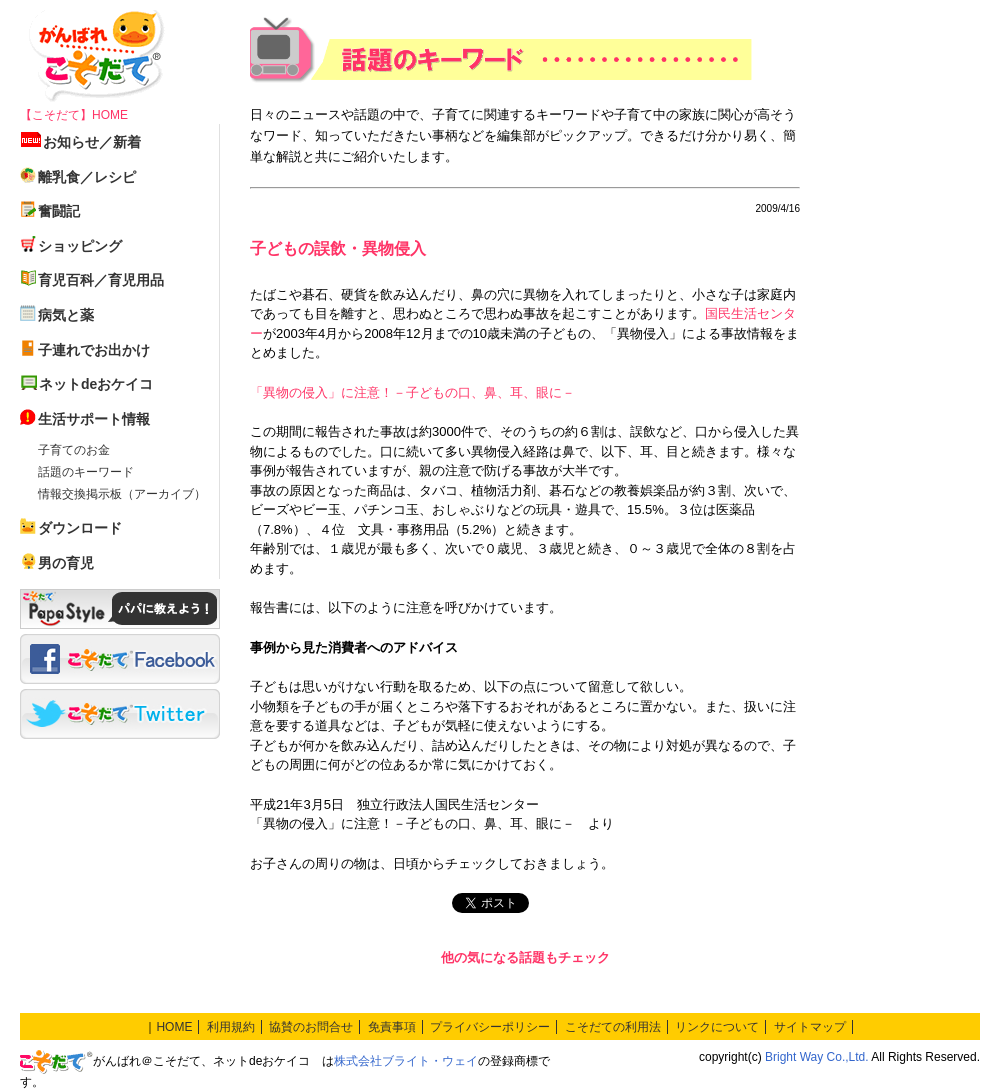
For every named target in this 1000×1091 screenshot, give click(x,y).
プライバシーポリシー (490, 1027)
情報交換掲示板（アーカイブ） (122, 494)
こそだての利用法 (613, 1027)
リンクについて (717, 1027)
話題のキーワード (86, 472)
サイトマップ (810, 1027)
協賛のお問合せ (311, 1027)
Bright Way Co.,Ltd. (817, 1057)
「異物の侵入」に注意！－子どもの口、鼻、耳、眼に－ (412, 392)
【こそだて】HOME (74, 115)
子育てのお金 (74, 450)
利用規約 (231, 1027)
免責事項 (392, 1027)
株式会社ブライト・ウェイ (406, 1061)
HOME (174, 1027)
